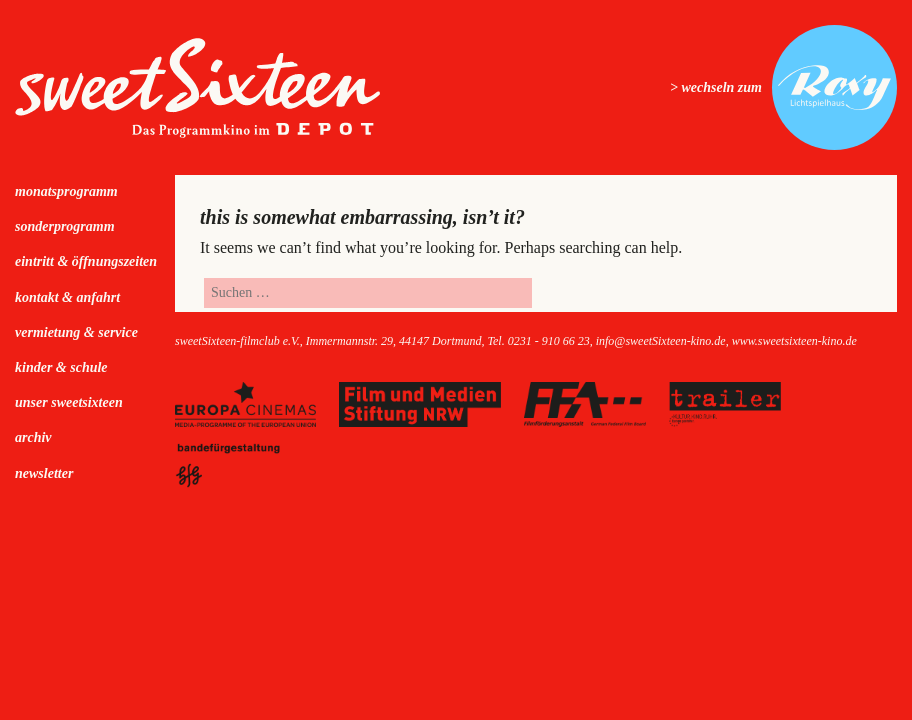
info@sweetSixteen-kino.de (661, 341)
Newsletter (44, 473)
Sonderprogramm (65, 226)
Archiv (33, 437)
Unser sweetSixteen (69, 402)
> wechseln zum (716, 87)
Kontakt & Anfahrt (67, 297)
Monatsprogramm (66, 191)
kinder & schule (61, 367)
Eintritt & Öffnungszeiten (86, 261)
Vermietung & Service (76, 332)
